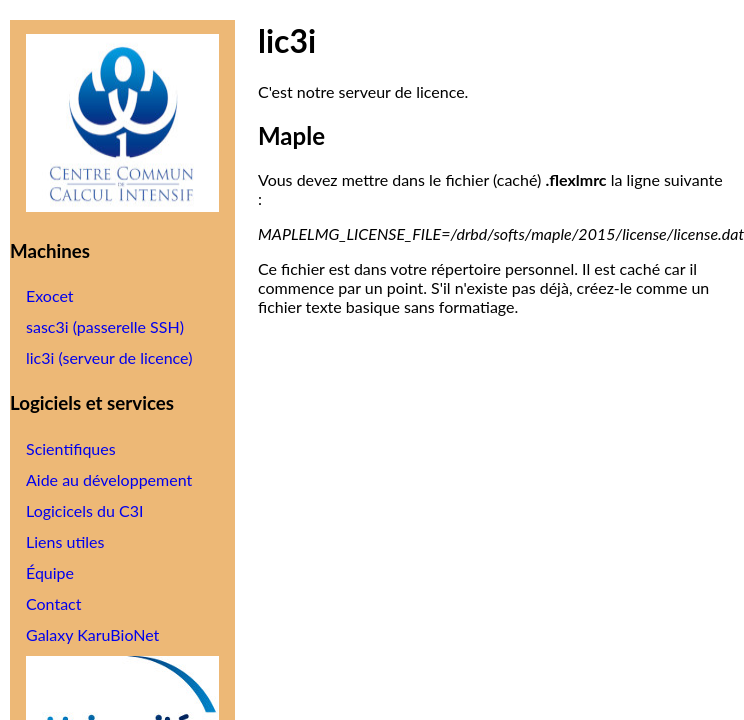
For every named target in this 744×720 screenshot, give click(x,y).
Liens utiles (65, 541)
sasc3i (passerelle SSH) (105, 326)
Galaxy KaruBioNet (92, 634)
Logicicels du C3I (84, 510)
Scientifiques (71, 448)
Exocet (50, 295)
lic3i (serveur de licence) (109, 357)
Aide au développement (109, 479)
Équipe (50, 572)
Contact (53, 603)
